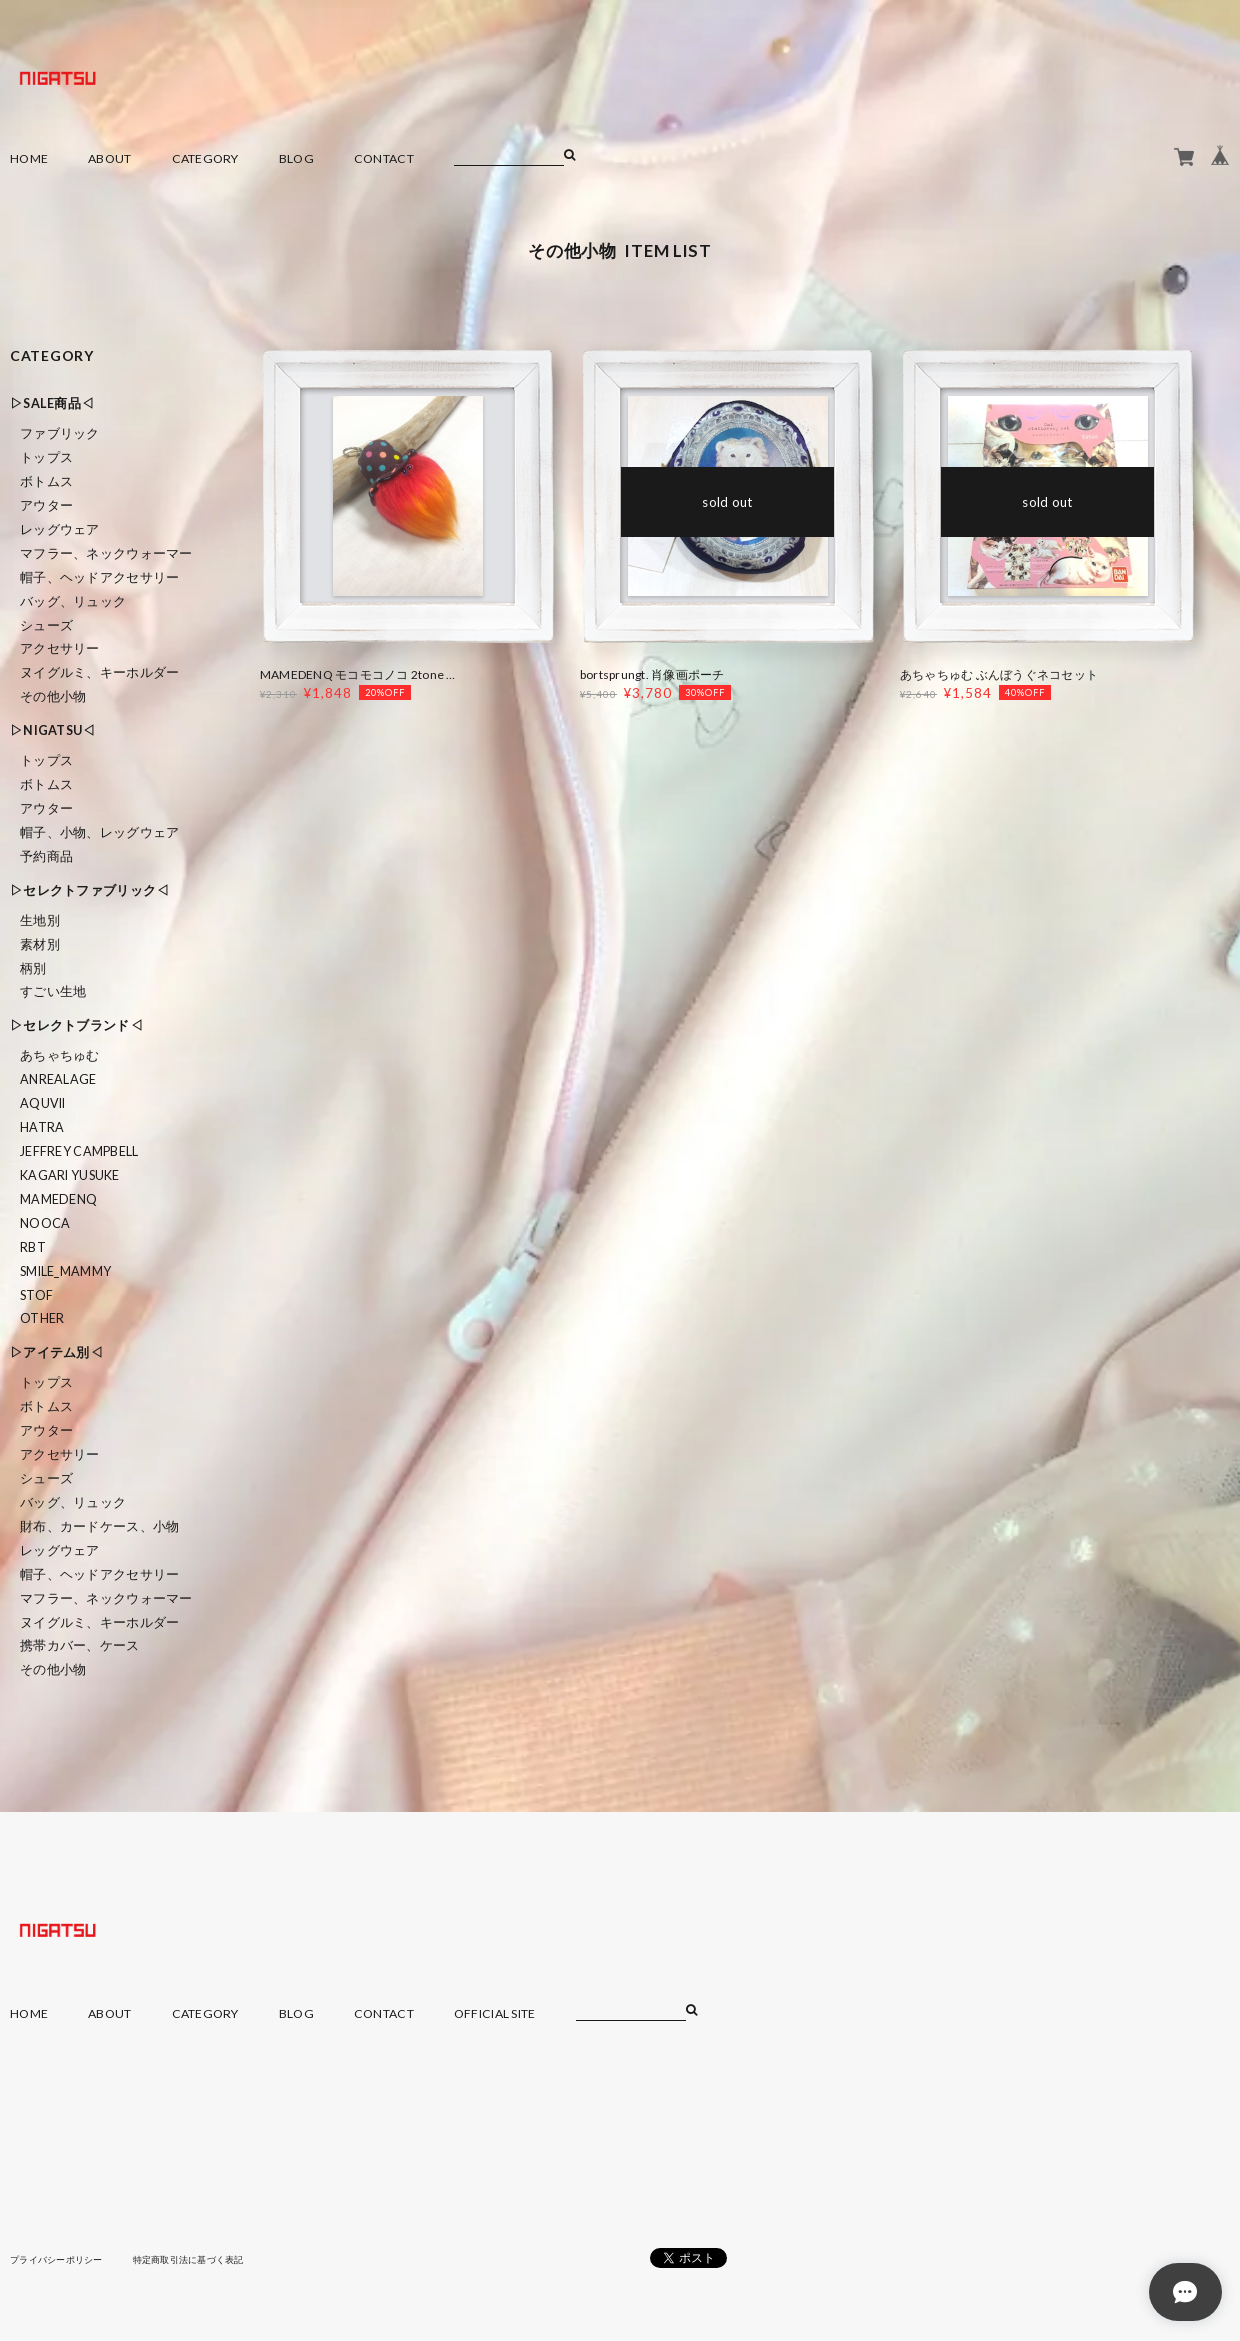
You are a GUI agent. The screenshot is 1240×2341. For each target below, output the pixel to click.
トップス (46, 457)
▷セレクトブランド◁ (76, 1025)
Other (42, 1318)
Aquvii (43, 1103)
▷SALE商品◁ (52, 403)
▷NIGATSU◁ (53, 730)
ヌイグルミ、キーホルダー (99, 672)
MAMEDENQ (58, 1199)
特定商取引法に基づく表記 (204, 2259)
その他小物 (53, 696)
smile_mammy (65, 1271)
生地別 (40, 920)
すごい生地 (53, 991)
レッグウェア (60, 529)
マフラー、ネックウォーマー (106, 553)
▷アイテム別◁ (56, 1352)
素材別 (40, 944)
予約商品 (46, 856)
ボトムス (46, 481)
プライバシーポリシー (61, 2259)
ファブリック (60, 433)
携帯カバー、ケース (80, 1645)
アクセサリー (60, 648)
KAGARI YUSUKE (70, 1175)
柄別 (33, 968)
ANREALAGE (58, 1079)
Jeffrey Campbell (79, 1151)
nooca (45, 1223)
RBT (33, 1247)
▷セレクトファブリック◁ (89, 890)
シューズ (46, 625)
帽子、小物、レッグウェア (99, 832)
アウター (46, 505)
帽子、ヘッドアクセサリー (99, 577)
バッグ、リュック (73, 601)
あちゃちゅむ (60, 1055)
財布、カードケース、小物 (99, 1526)
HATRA (42, 1127)
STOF (36, 1295)
